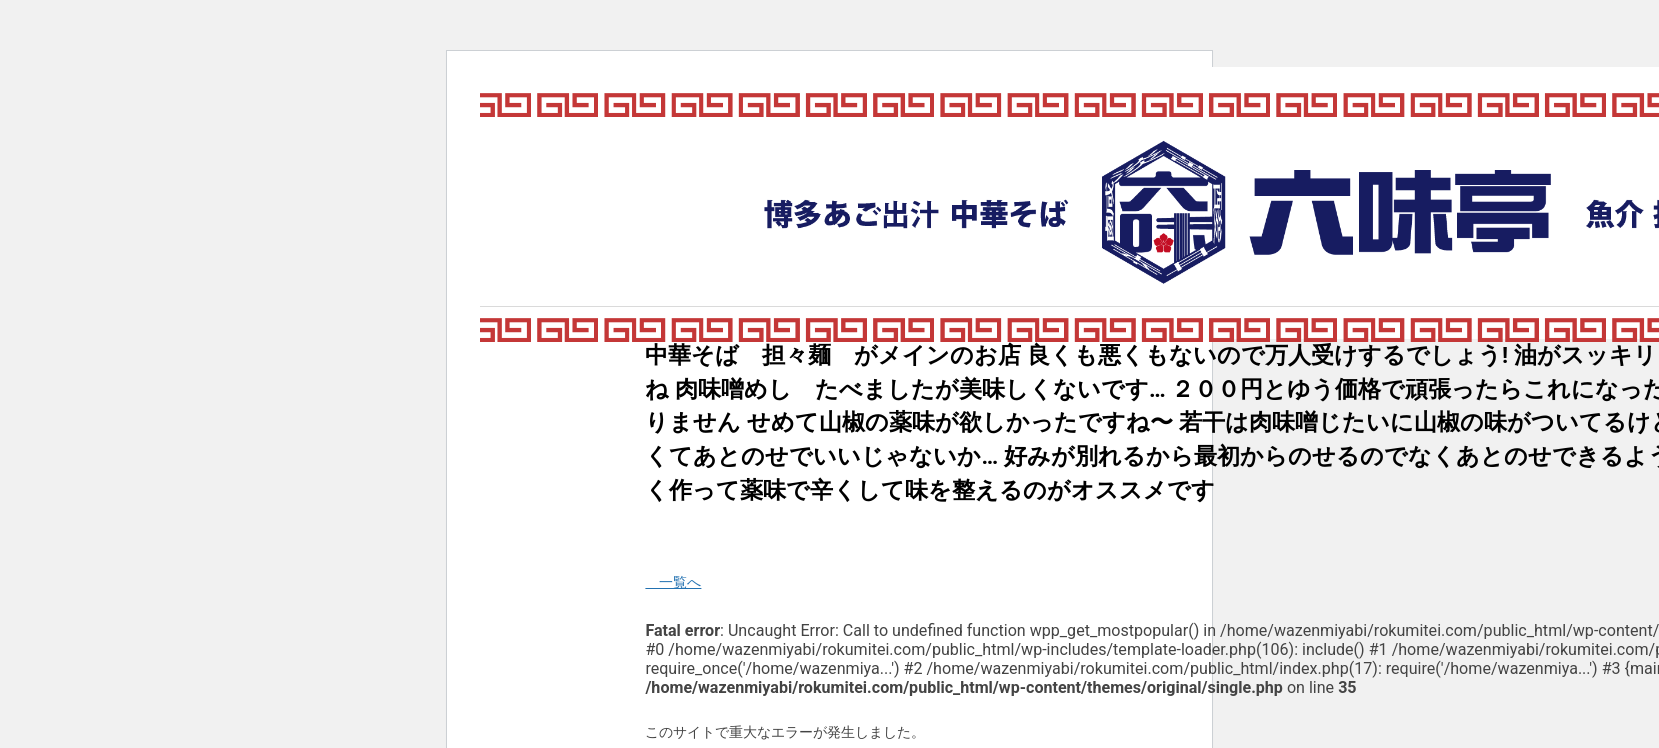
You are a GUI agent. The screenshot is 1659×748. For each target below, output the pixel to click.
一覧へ (673, 582)
